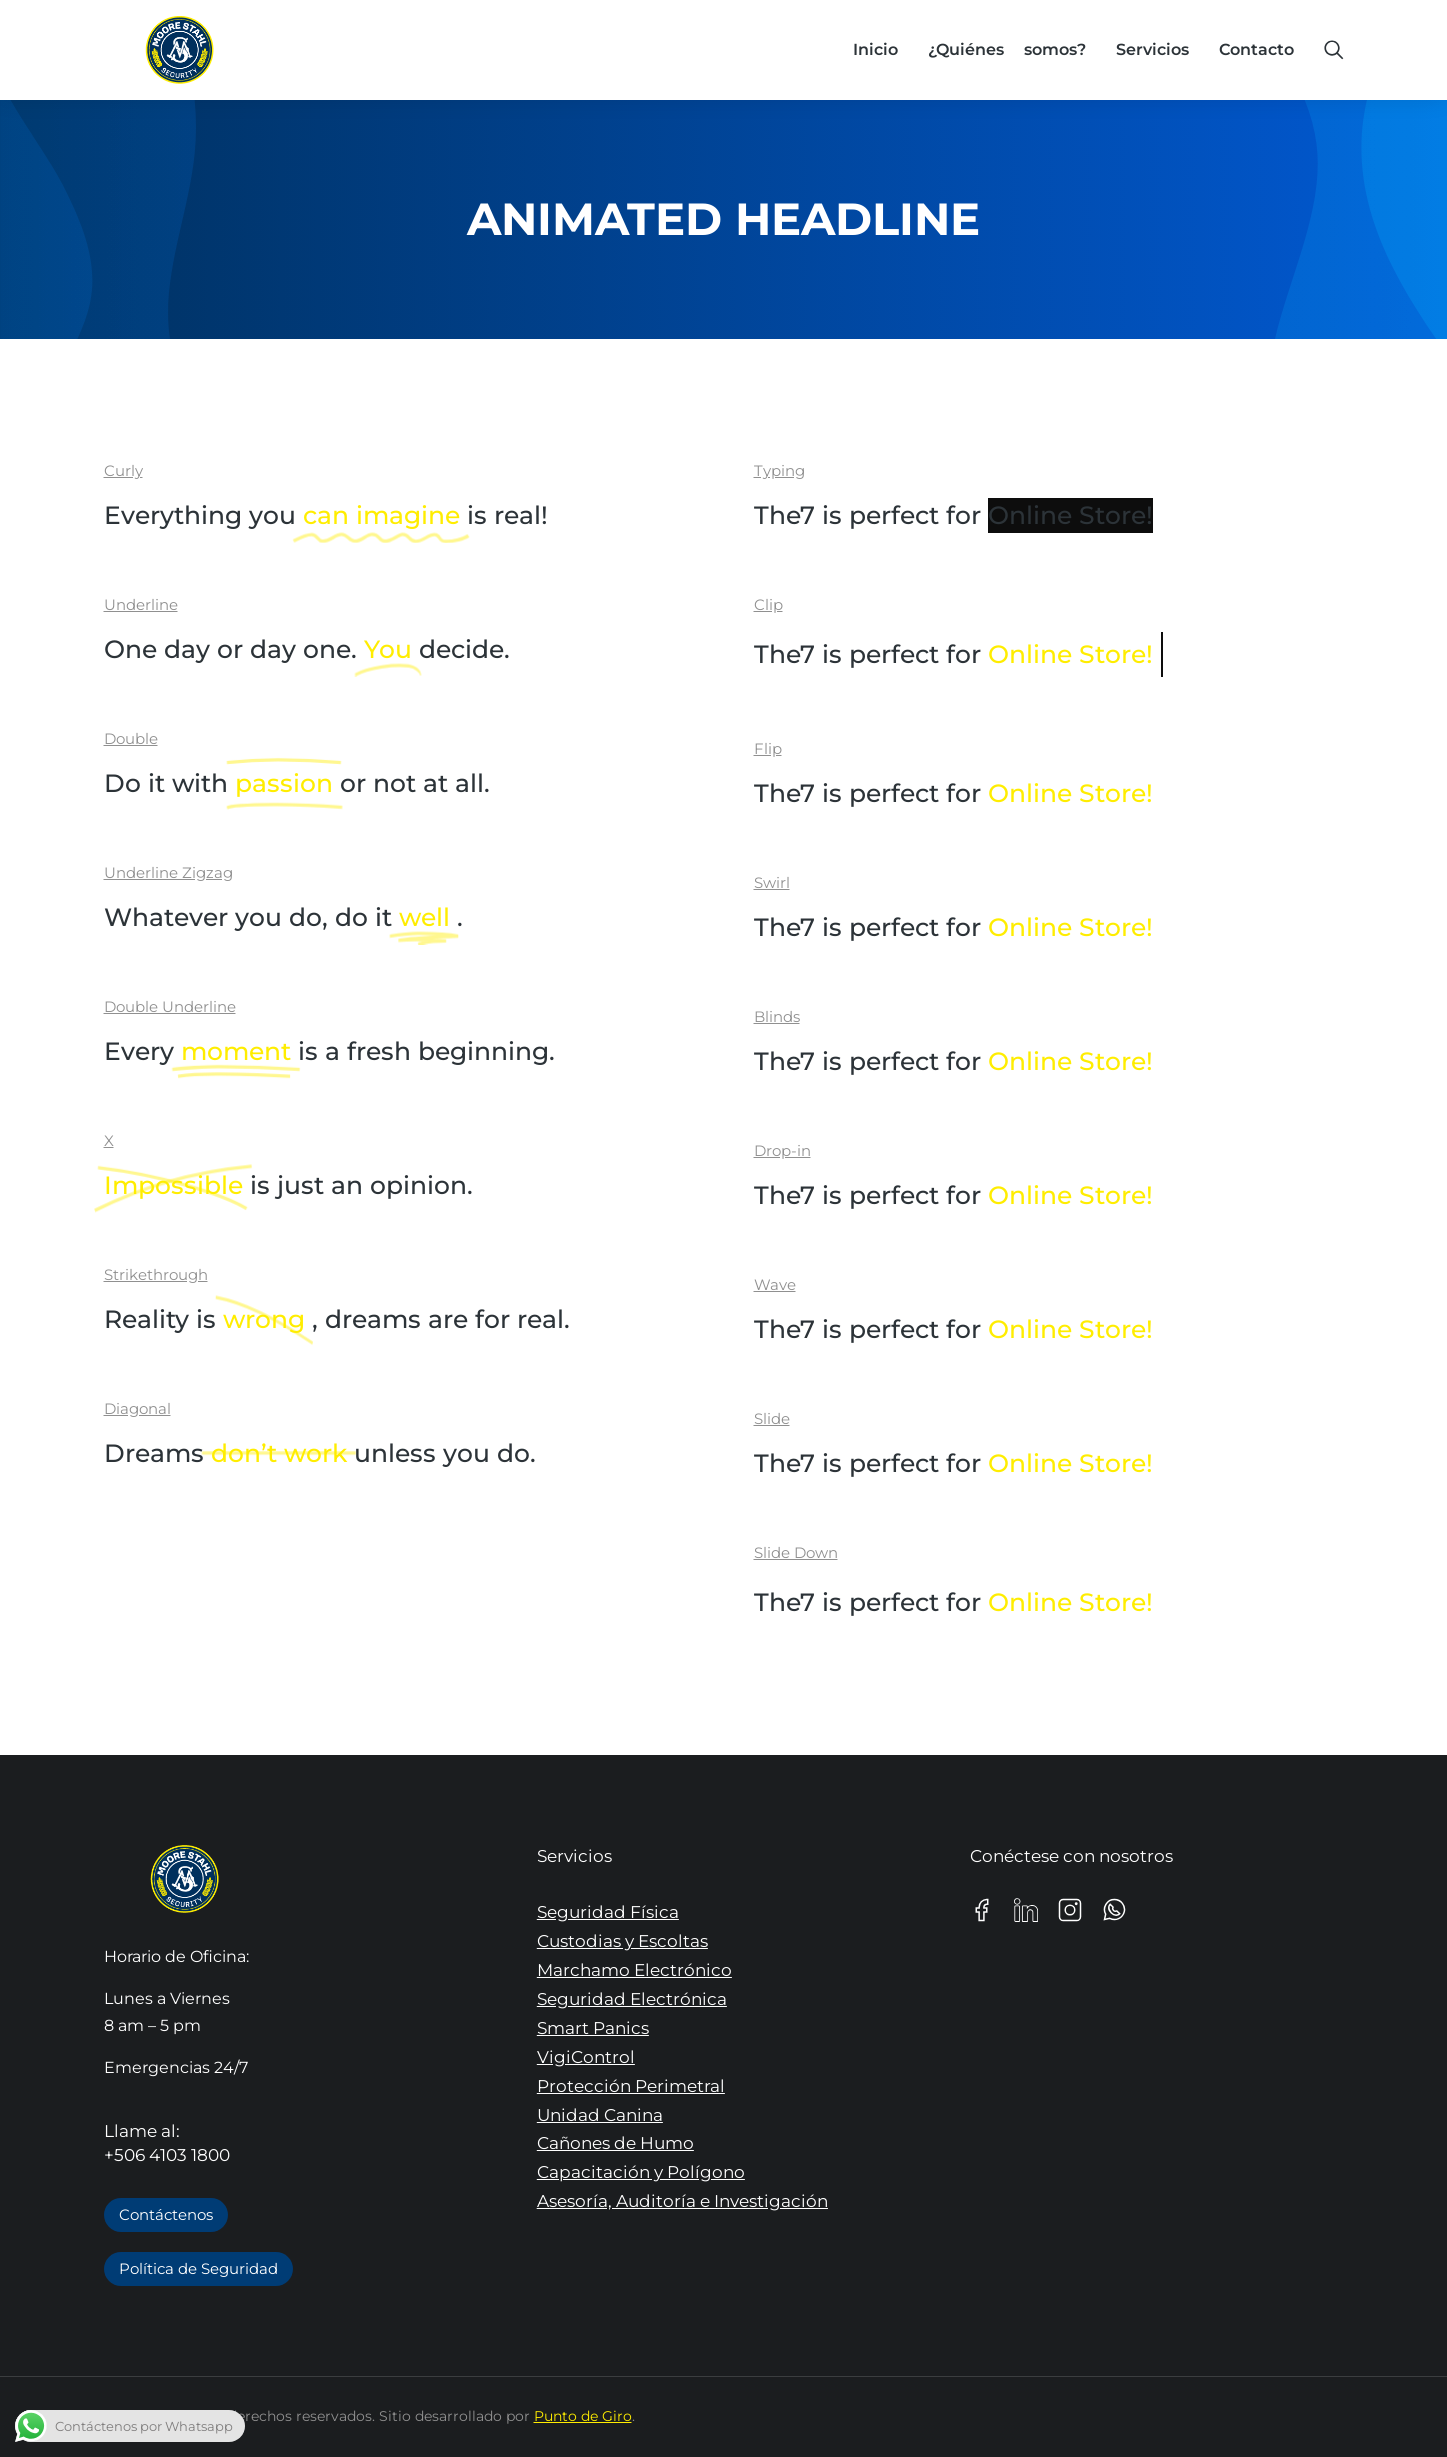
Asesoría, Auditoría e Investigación (682, 2201)
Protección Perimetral (631, 2086)
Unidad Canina (600, 2115)
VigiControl (586, 2057)
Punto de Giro (583, 2416)
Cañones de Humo (615, 2143)
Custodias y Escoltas (622, 1941)
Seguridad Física (608, 1912)
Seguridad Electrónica (632, 1999)
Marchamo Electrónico (634, 1970)
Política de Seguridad (198, 2268)
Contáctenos (166, 2214)
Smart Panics (593, 2028)
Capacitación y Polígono (641, 2172)
